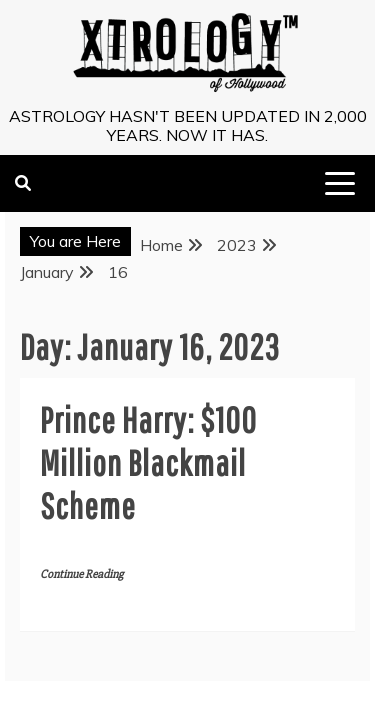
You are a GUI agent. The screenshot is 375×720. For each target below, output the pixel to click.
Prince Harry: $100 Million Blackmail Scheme (148, 462)
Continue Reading (81, 574)
